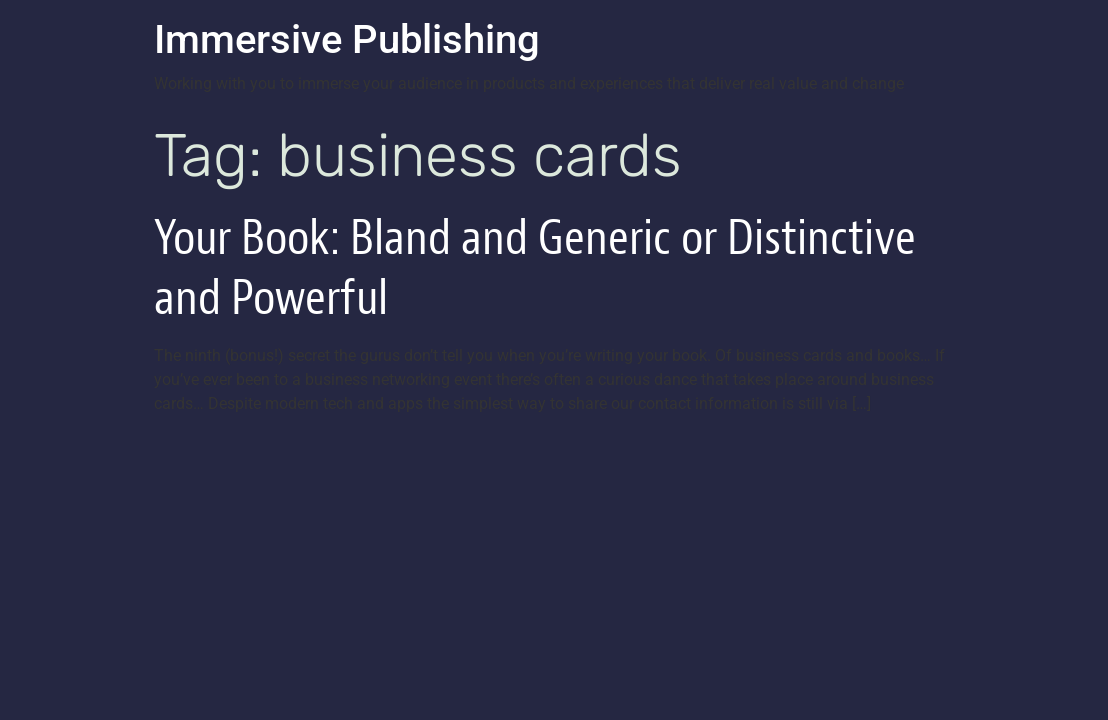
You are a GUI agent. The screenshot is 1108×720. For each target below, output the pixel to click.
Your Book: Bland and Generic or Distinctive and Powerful (535, 267)
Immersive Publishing (347, 39)
